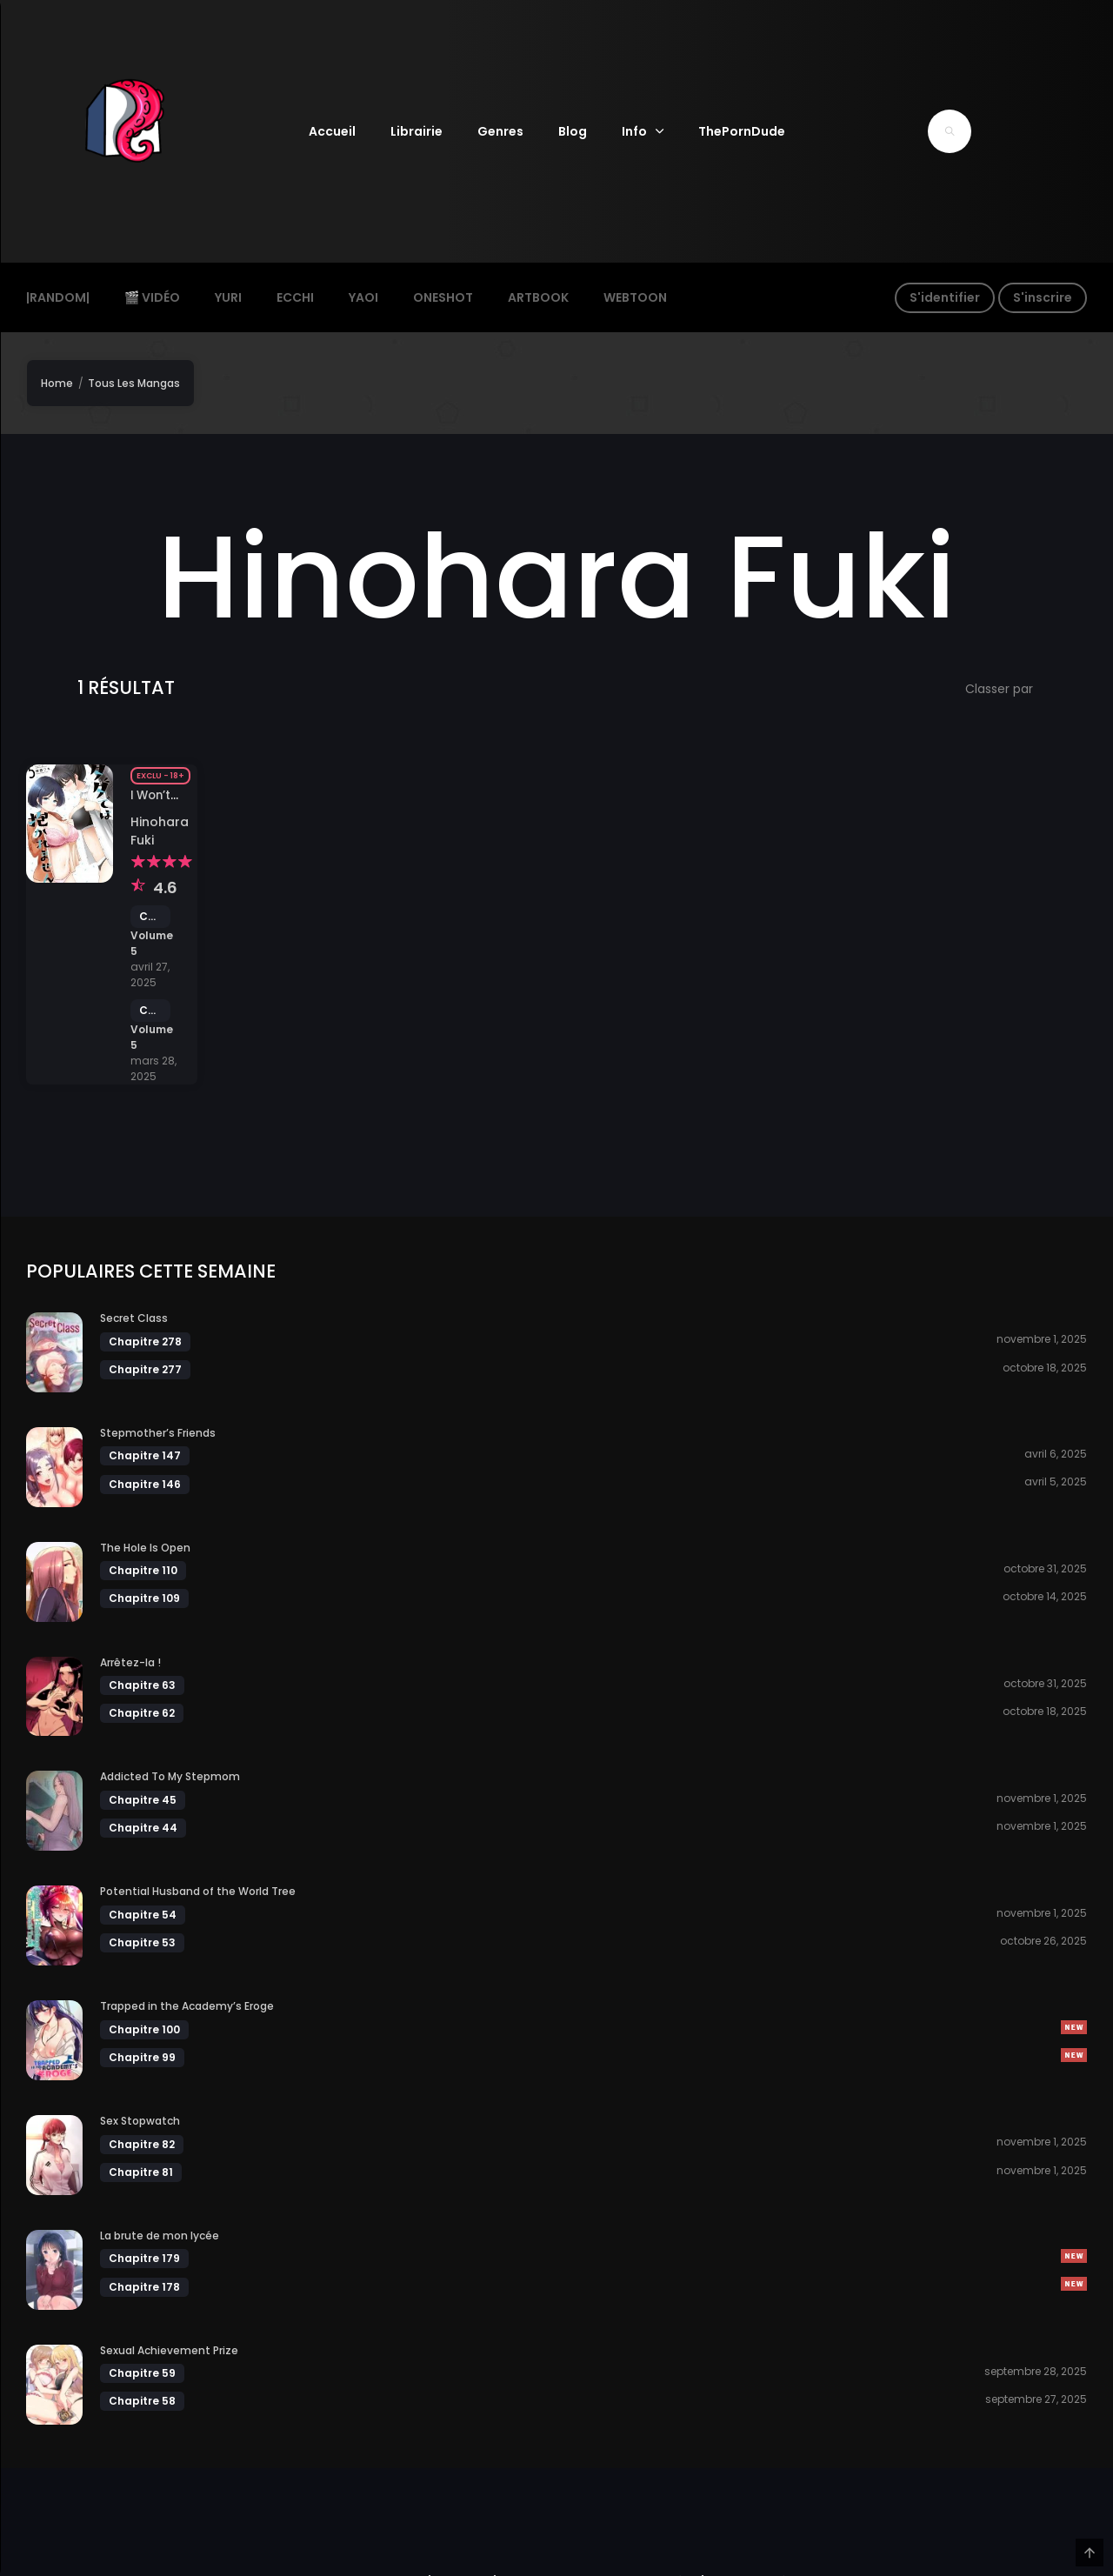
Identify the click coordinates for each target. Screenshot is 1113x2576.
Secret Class (134, 1316)
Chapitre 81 (141, 2170)
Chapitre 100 (144, 2027)
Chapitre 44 (143, 1826)
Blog (572, 131)
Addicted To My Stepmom (170, 1774)
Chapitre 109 (144, 1596)
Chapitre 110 (143, 1568)
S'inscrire (1042, 297)
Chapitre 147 (145, 1453)
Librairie (416, 131)
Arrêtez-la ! (130, 1659)
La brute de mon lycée (159, 2233)
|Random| (58, 297)
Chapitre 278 (145, 1338)
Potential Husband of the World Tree (198, 1889)
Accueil (332, 131)
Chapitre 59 (142, 2371)
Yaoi (363, 297)
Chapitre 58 (142, 2399)
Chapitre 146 (145, 1481)
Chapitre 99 (142, 2055)
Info (634, 131)
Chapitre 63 (142, 1683)
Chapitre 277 (145, 1367)
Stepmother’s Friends (158, 1431)
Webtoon (635, 297)
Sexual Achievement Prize (169, 2348)
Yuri (228, 297)
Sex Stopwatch (140, 2119)
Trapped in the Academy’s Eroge (187, 2004)
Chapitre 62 (142, 1711)
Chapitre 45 (143, 1798)
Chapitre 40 (150, 1010)
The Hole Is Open (145, 1545)
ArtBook (538, 297)
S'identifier (945, 297)
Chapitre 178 (144, 2284)
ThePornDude (741, 131)
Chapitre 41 (150, 916)
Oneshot (443, 297)
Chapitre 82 (142, 2141)
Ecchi (295, 297)
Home (57, 383)
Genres (500, 131)
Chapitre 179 (144, 2256)
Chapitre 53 (142, 1940)
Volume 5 (151, 943)
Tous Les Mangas (134, 383)
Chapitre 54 (143, 1912)
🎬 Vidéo (152, 297)
